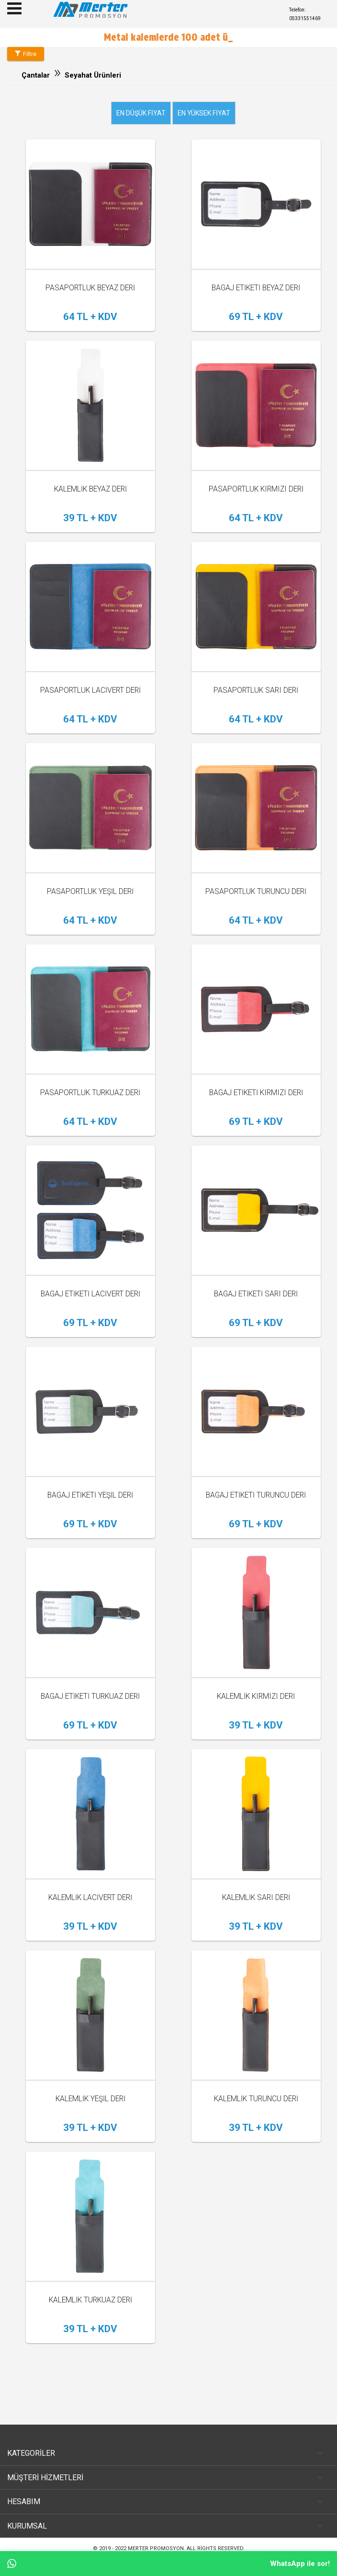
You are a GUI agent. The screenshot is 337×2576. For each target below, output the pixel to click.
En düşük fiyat (141, 113)
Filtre (25, 53)
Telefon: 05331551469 (305, 14)
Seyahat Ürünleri (93, 75)
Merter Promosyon (156, 2548)
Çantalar (36, 75)
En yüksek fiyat (204, 113)
